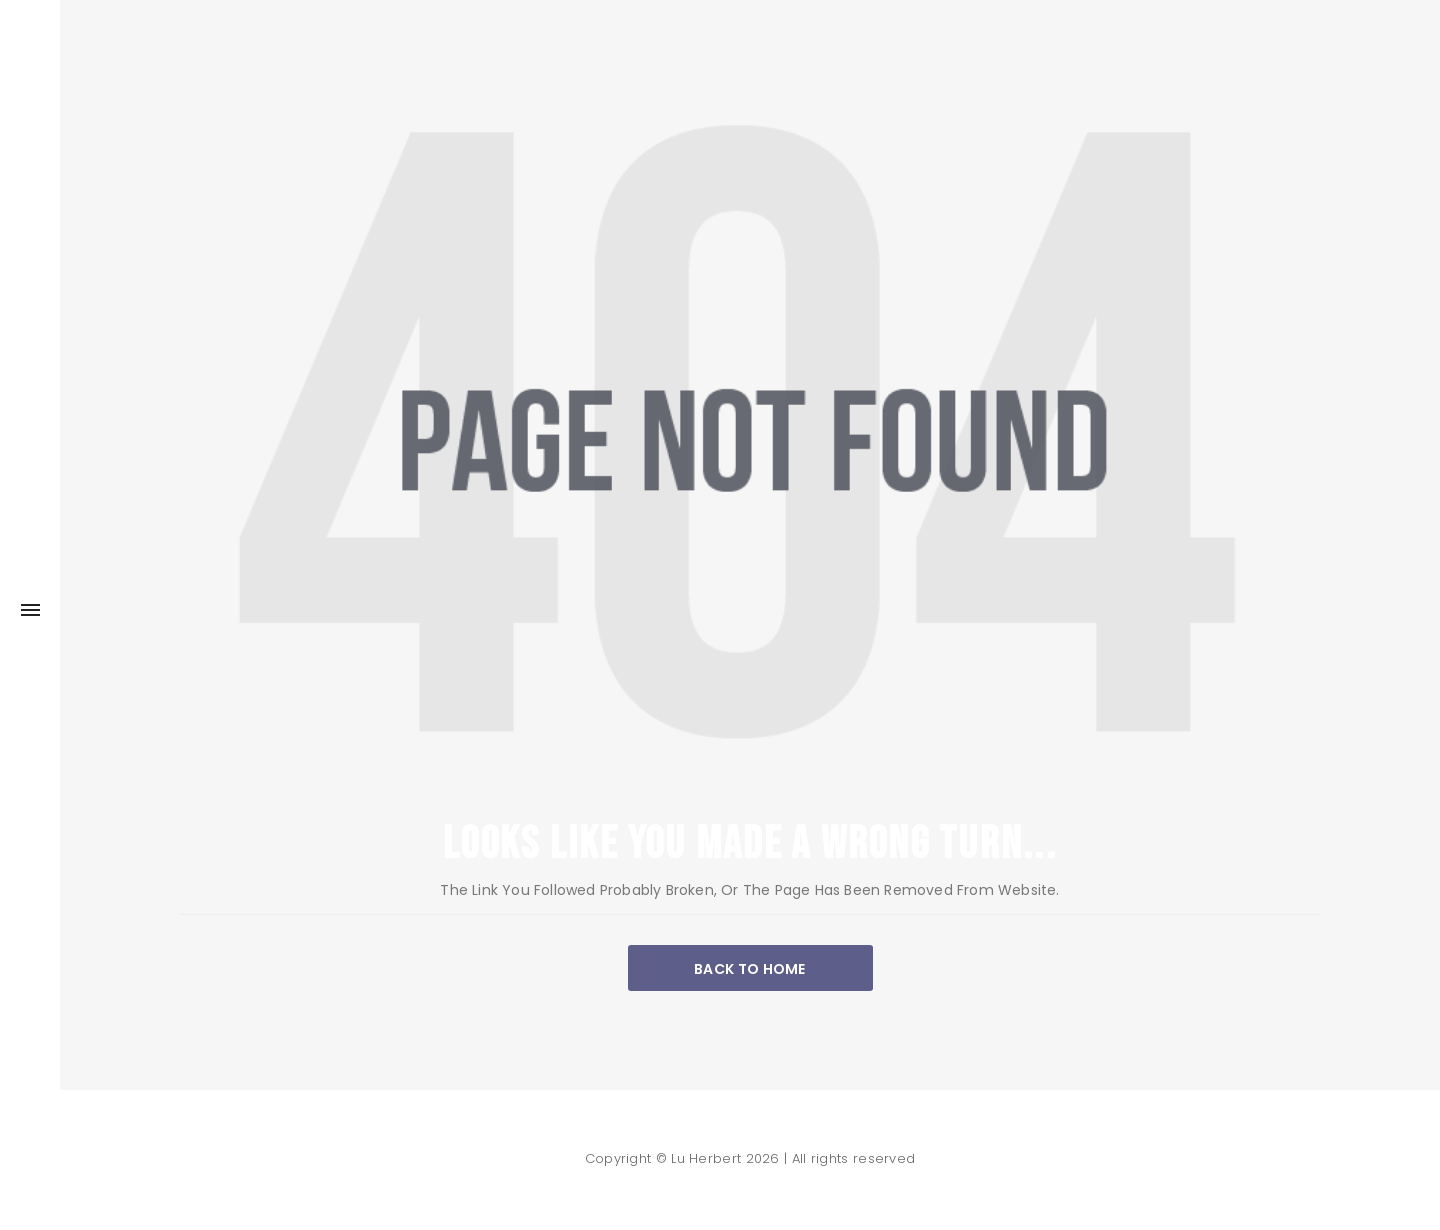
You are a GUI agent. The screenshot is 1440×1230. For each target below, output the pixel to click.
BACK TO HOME (750, 969)
